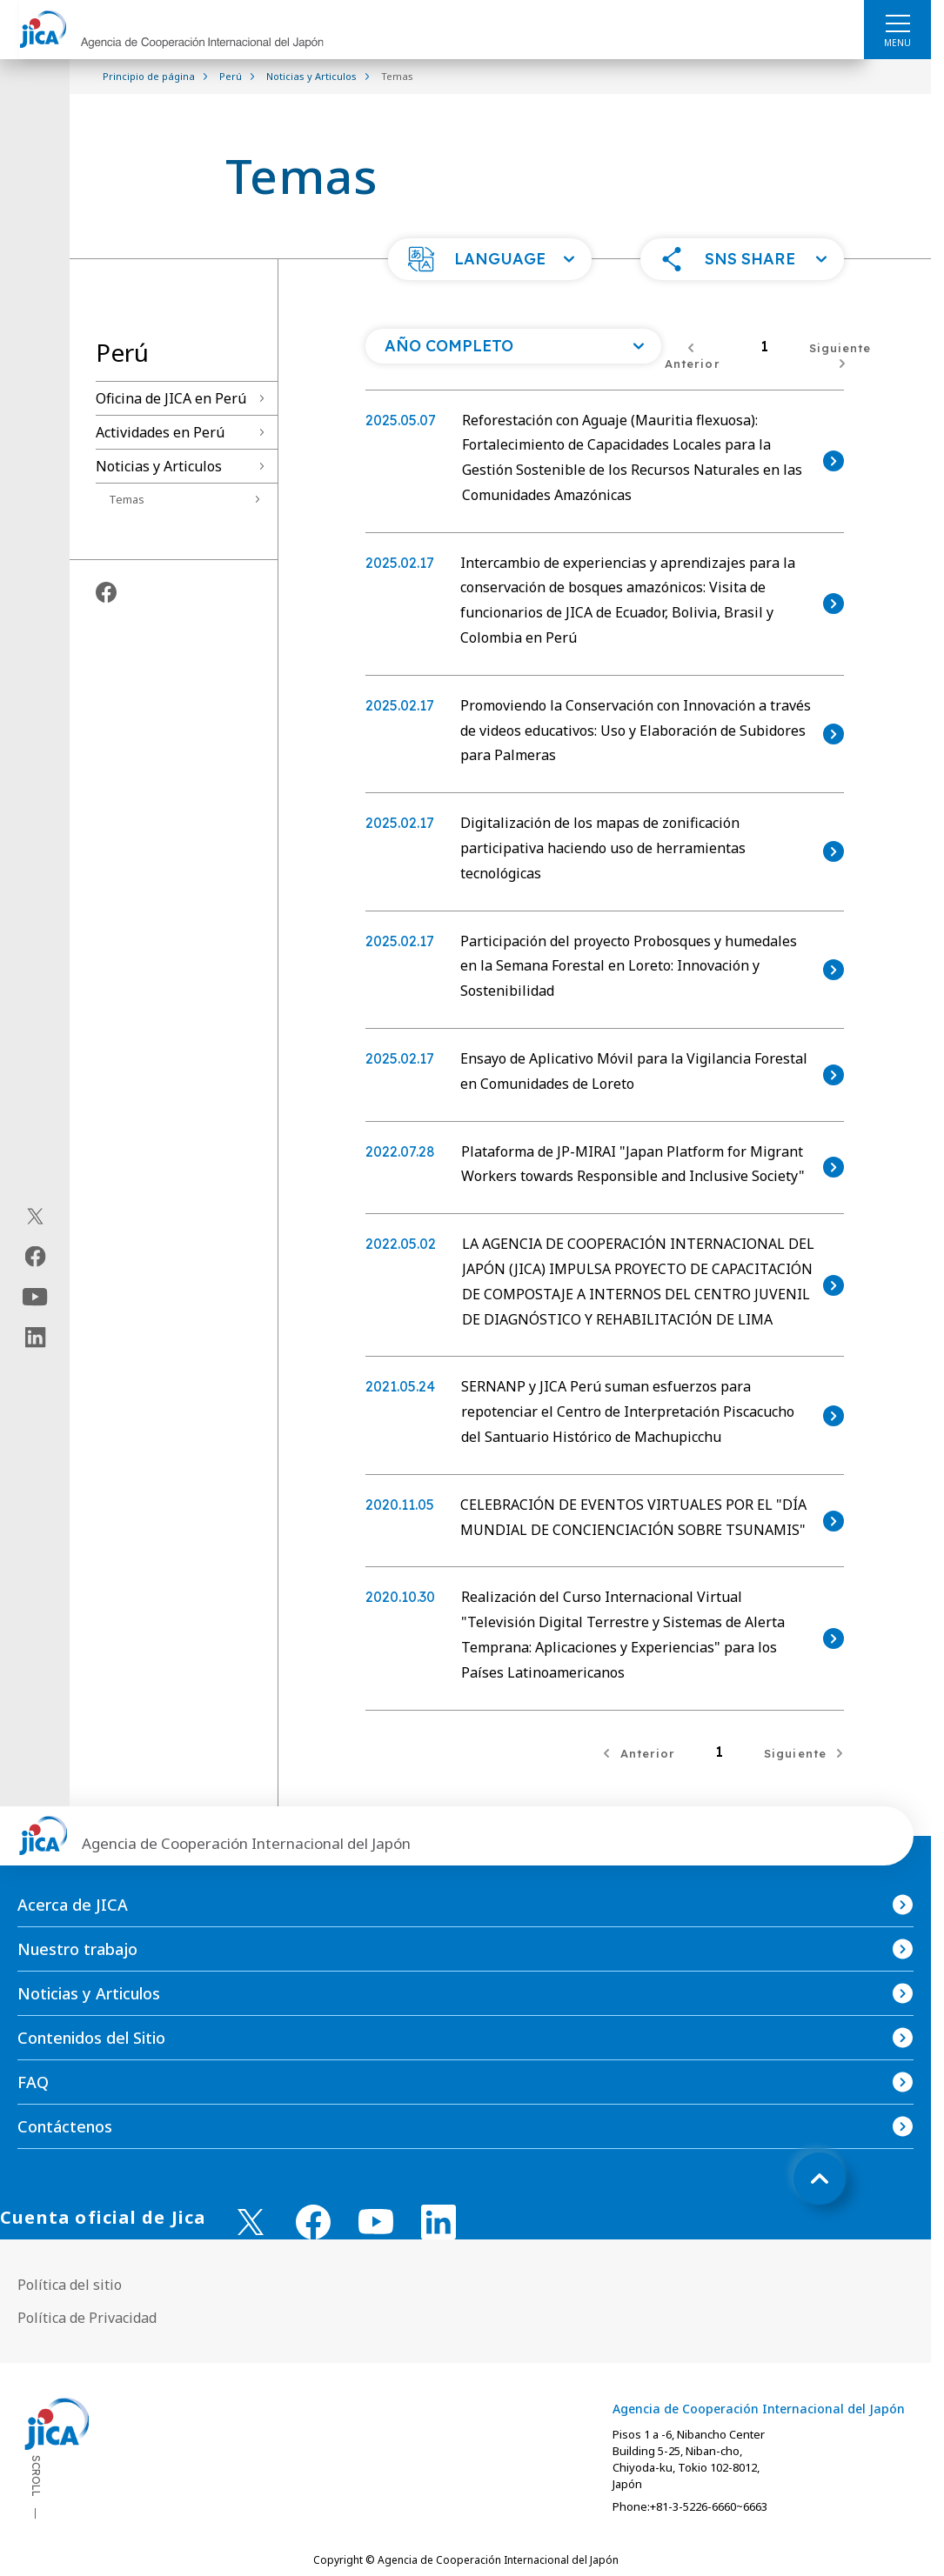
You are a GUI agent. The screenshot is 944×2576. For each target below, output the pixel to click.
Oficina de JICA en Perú (171, 398)
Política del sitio (69, 2284)
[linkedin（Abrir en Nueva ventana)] (35, 1337)
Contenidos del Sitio (91, 2037)
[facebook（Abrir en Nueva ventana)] (35, 1256)
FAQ (33, 2082)
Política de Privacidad (87, 2317)
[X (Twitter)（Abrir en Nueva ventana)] (35, 1216)
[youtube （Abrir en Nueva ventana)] (375, 2221)
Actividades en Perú (160, 432)
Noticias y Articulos (159, 466)
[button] (490, 259)
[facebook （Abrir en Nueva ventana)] (313, 2222)
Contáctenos (64, 2126)
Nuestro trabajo (77, 1949)
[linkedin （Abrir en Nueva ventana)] (438, 2222)
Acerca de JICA (72, 1904)
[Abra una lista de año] (513, 346)
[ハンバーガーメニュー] (897, 22)
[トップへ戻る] (819, 2178)
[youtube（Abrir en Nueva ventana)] (35, 1297)
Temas (126, 499)
